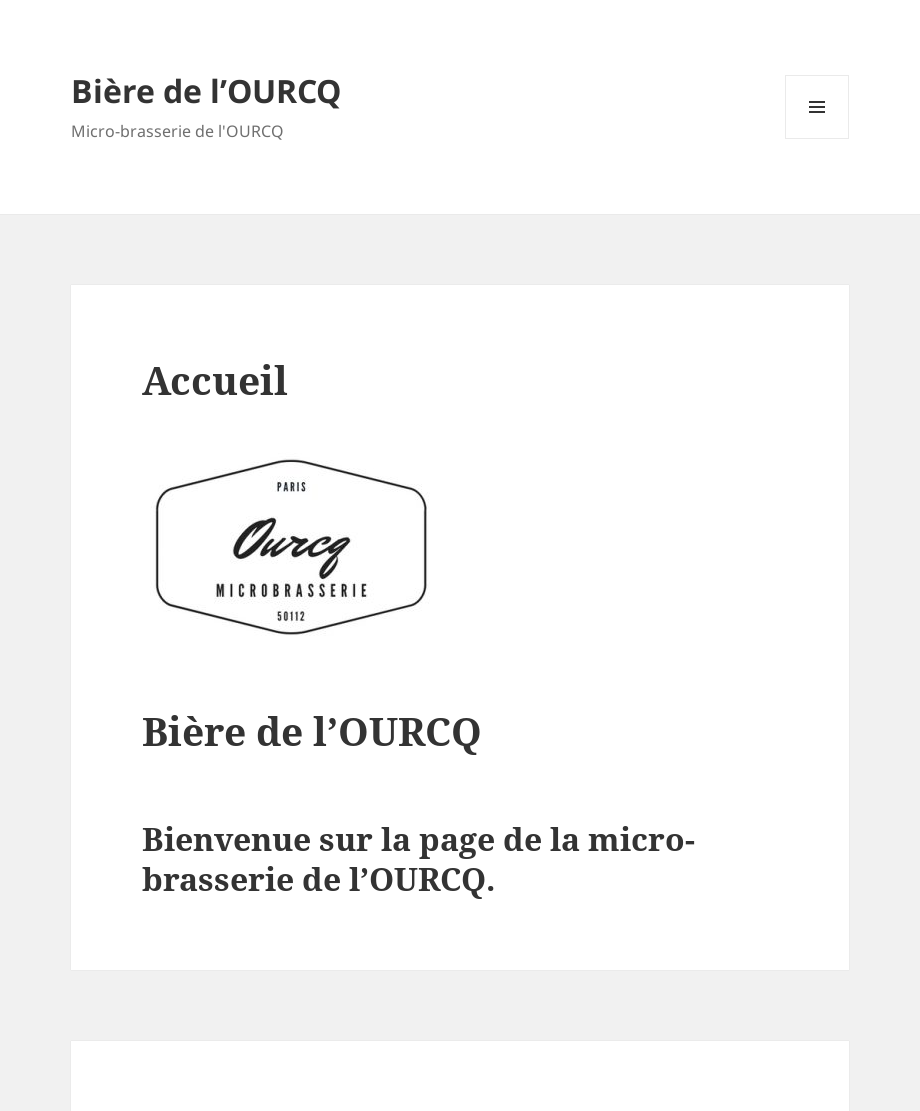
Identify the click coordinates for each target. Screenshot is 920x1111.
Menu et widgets (817, 138)
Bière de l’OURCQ (206, 90)
